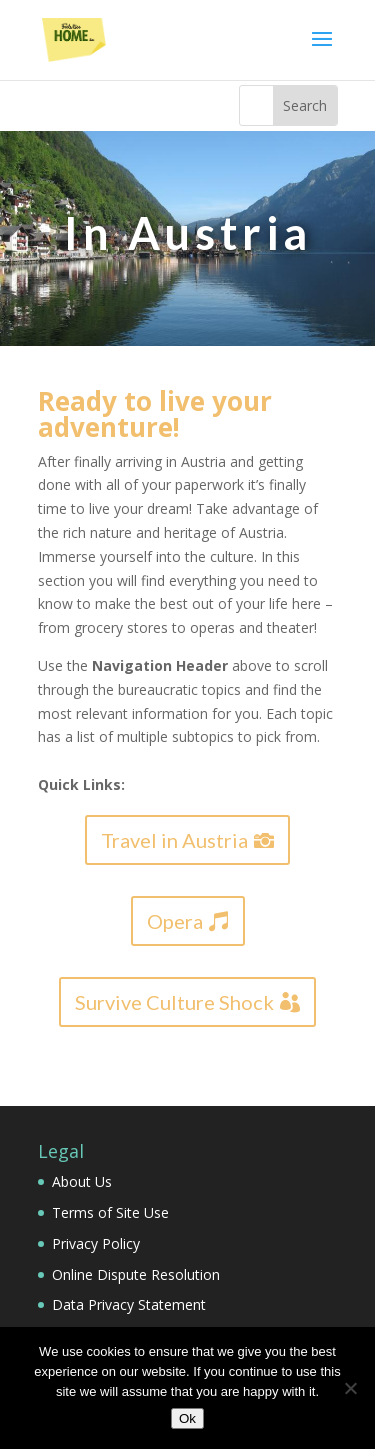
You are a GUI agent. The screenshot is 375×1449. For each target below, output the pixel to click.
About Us (82, 1181)
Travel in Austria (174, 840)
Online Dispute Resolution (136, 1274)
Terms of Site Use (110, 1212)
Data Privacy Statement (129, 1304)
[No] (350, 1388)
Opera (175, 921)
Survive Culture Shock (174, 1002)
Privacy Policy (96, 1243)
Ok (187, 1418)
